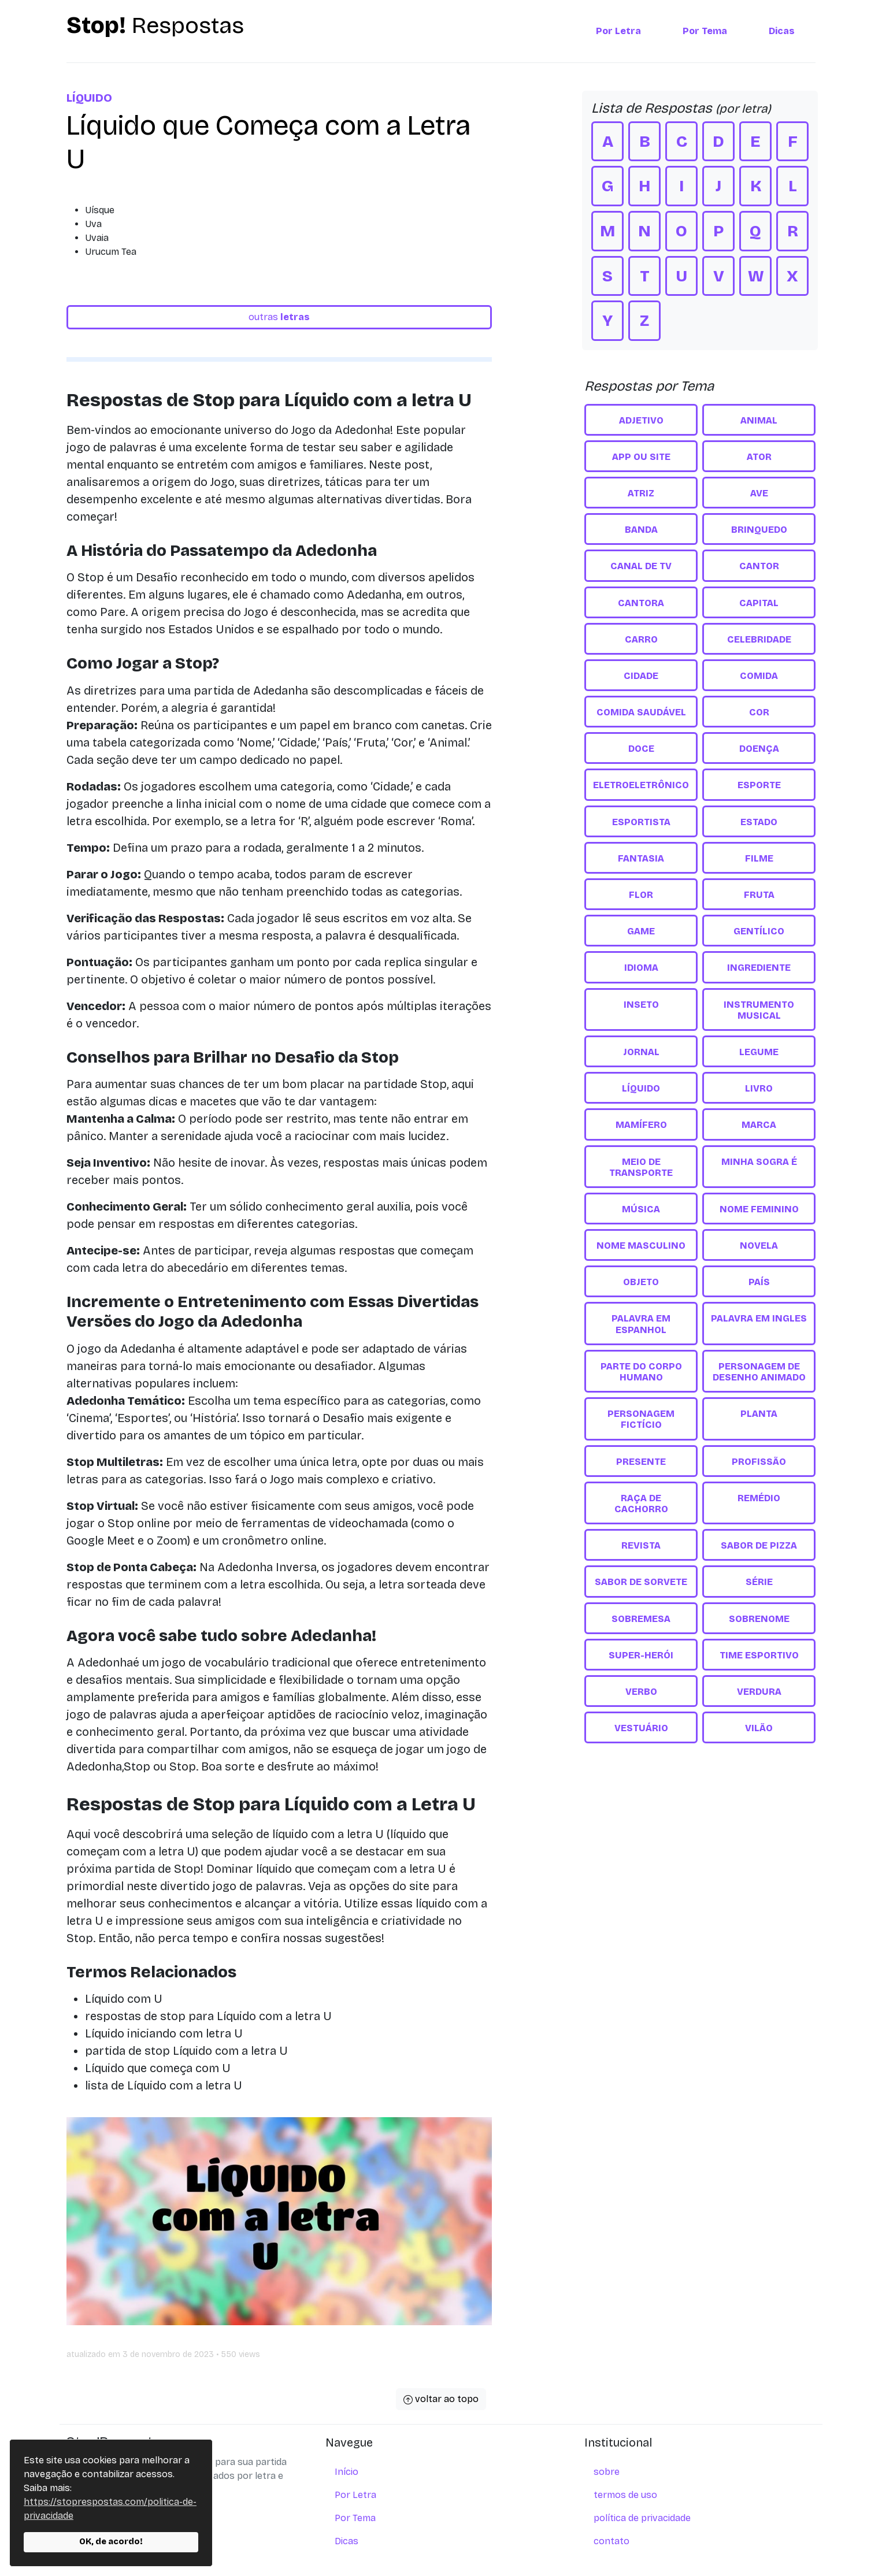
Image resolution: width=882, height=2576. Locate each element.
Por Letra (618, 30)
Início (346, 2471)
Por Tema (705, 30)
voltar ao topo (441, 2398)
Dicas (782, 30)
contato (611, 2541)
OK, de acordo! (111, 2542)
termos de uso (625, 2494)
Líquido (89, 98)
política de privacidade (642, 2517)
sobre (607, 2471)
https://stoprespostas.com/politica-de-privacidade (110, 2508)
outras (279, 316)
